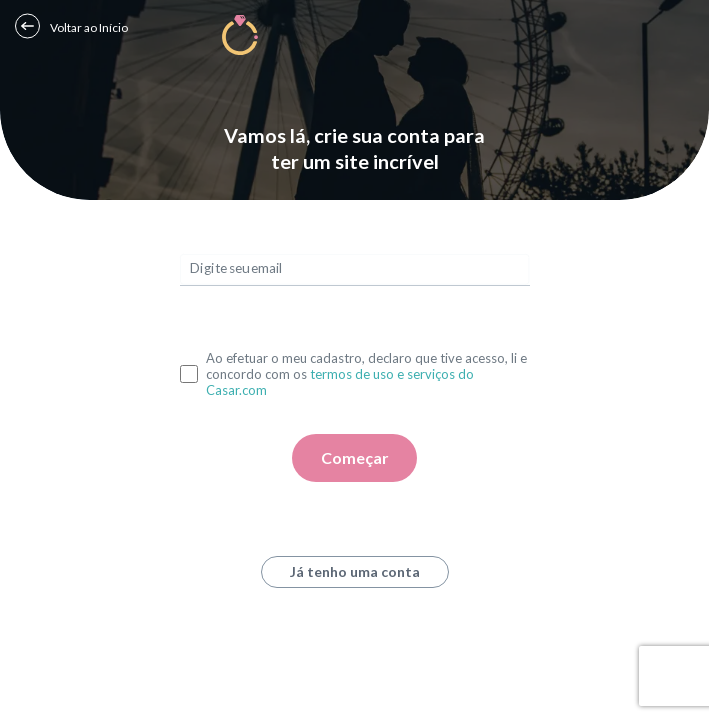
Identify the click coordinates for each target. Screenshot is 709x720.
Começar (355, 457)
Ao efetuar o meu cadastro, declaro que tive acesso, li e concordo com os (366, 374)
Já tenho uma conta (355, 571)
